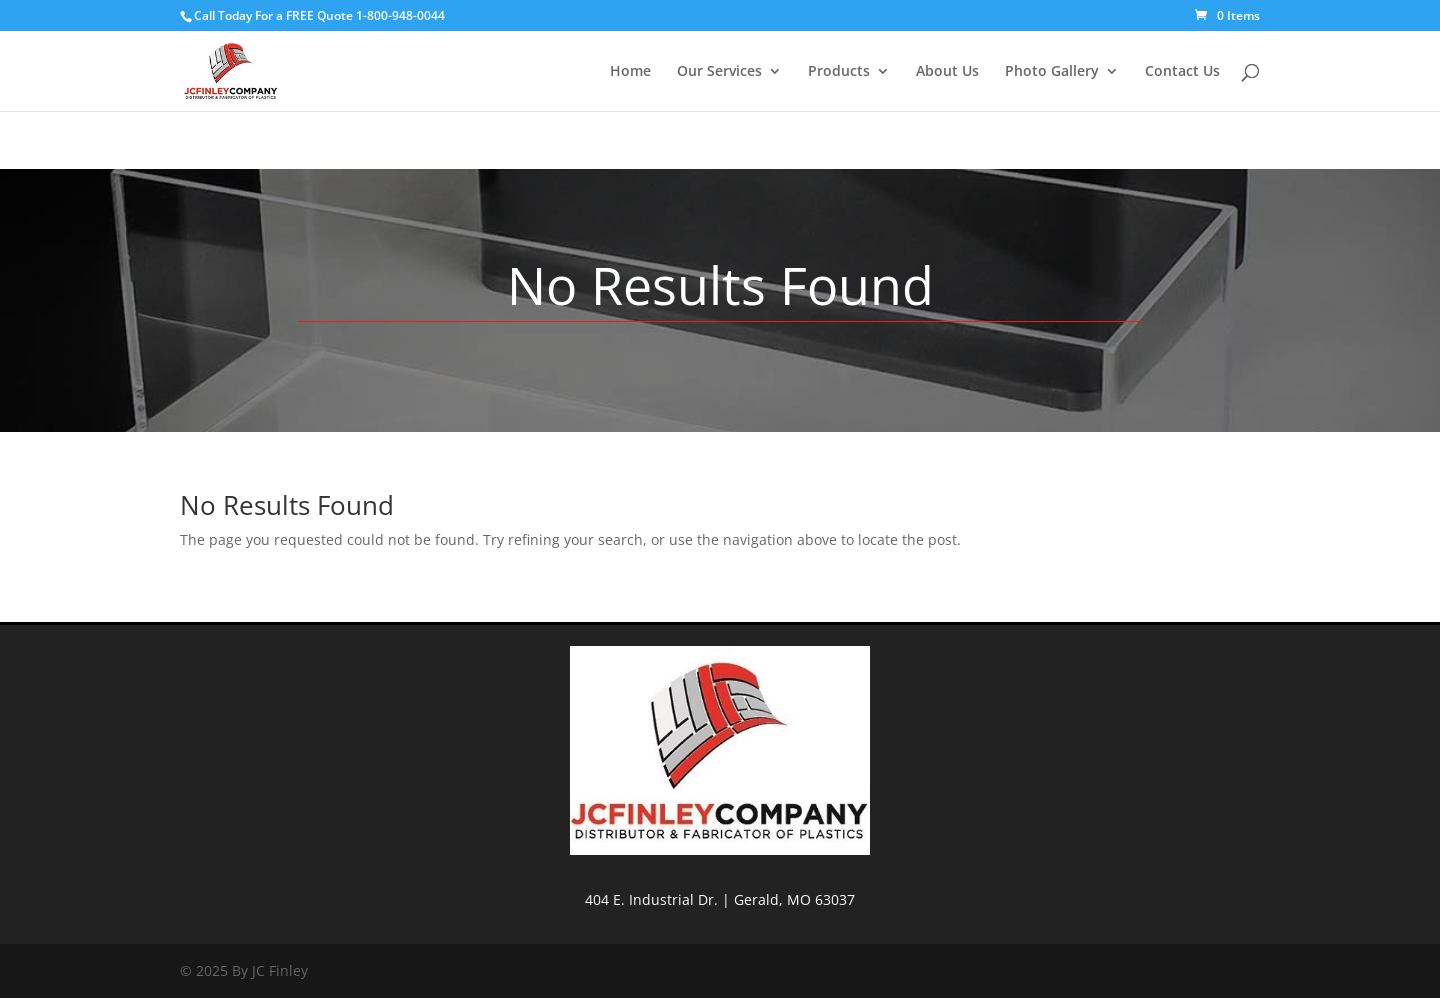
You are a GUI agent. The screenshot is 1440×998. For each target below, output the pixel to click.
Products (839, 72)
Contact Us (1182, 72)
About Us (947, 72)
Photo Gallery (1052, 72)
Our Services (719, 72)
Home (630, 72)
